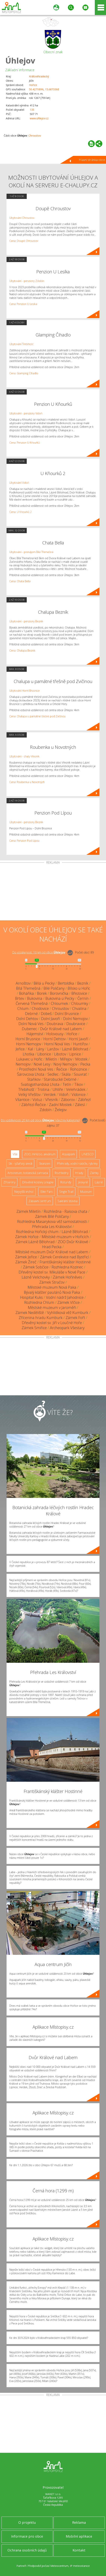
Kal (30, 1048)
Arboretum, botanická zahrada (27, 1173)
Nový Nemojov (65, 1064)
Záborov (68, 1099)
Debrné (31, 1013)
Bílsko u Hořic (79, 988)
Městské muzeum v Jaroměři (52, 1307)
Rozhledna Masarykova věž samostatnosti (52, 1221)
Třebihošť (26, 1089)
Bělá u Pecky (44, 983)
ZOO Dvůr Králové (73, 1241)
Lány (40, 1048)
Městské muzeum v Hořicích (65, 1236)
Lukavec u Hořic (29, 1059)
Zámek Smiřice (34, 1327)
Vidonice (79, 1094)
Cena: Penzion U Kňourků (24, 442)
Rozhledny (61, 1173)
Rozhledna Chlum (39, 1302)
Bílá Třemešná (28, 988)
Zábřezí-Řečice (33, 1104)
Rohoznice (78, 1069)
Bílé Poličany (54, 988)
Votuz (37, 1099)
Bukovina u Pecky (59, 998)
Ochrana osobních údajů (27, 2550)
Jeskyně (83, 1182)
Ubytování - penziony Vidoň (25, 413)
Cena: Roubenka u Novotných (27, 782)
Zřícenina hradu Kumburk (40, 1317)
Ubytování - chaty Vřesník (24, 756)
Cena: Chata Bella (19, 581)
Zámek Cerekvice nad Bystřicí (64, 1256)
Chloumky (79, 1003)
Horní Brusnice (28, 1038)
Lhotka (28, 1054)
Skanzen (44, 1163)
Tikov (78, 1084)
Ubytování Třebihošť (21, 344)
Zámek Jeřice (26, 1256)
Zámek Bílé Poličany (52, 1216)
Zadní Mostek (60, 1104)
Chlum (23, 1008)
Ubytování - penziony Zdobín (26, 281)
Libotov (60, 1054)
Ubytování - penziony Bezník (26, 621)
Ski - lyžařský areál (20, 1163)
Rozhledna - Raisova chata (65, 1211)
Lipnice (75, 1054)
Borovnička (59, 993)
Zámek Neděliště (30, 1312)
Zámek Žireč (25, 1261)
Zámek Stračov (51, 1282)
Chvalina (79, 1008)
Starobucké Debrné (60, 1079)
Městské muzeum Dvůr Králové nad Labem (52, 1251)
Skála (66, 1074)
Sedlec (53, 1074)
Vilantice (22, 1099)
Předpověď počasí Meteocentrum (47, 2566)
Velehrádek (75, 1089)
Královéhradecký (39, 76)
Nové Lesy (42, 1064)
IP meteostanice (80, 2566)
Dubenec (29, 1028)
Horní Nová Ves (57, 1043)
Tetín (67, 1084)
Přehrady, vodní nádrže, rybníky (77, 1163)
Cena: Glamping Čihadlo (23, 373)
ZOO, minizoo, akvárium (39, 1154)
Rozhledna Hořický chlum (37, 1231)
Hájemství (35, 1033)
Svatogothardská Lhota (40, 1084)
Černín (83, 998)
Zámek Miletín (28, 1211)
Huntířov (80, 1043)
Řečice (61, 1069)
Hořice (33, 85)
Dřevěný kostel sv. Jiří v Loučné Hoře (52, 1322)
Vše (15, 1154)
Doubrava (55, 1023)
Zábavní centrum (40, 1201)
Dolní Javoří (50, 1018)
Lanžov (53, 1048)
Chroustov (34, 135)
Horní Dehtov (54, 1038)
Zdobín (46, 1109)
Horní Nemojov (28, 1043)
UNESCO (87, 1154)
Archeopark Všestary (67, 1327)
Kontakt (79, 2550)
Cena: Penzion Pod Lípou (24, 840)
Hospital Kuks (31, 1297)
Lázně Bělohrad (75, 1048)
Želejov (61, 1109)
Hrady (79, 1173)
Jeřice (20, 1048)
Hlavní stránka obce (92, 160)
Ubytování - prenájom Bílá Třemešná (31, 552)
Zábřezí (84, 1099)
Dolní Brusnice (67, 1013)
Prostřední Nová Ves (36, 1069)
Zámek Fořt (75, 1317)
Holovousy (54, 1033)
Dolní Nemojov (75, 1018)
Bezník (82, 983)
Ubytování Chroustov (21, 218)
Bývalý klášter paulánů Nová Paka (52, 1292)
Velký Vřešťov (29, 1094)
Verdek (50, 1094)
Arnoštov (23, 983)
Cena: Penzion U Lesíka (23, 304)
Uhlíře (58, 1089)
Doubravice (75, 1023)
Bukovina (34, 998)
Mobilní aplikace (79, 2536)
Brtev (19, 998)
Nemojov (23, 1064)
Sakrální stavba (67, 1201)
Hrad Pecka (52, 1246)
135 (32, 109)
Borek (42, 993)
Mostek (81, 1059)
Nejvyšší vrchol (23, 1192)
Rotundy (65, 1182)
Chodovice (40, 1008)
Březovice (79, 993)
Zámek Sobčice (35, 1267)
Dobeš (46, 1013)
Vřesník (51, 1099)
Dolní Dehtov (27, 1018)
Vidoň (63, 1094)
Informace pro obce (27, 2536)
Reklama (79, 2522)
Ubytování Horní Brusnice (24, 690)
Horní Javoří (78, 1038)
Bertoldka (66, 983)
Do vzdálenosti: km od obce (38, 952)
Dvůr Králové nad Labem (61, 1028)
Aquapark (68, 1154)
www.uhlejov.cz (39, 118)
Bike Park (46, 1192)
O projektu (27, 2522)
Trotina (43, 1089)
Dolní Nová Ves (31, 1023)
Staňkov (34, 1079)
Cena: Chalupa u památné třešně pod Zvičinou (37, 716)
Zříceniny (9, 1182)
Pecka (85, 1064)
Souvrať (80, 1074)
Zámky (94, 1173)
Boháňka (26, 993)
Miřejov (66, 1059)
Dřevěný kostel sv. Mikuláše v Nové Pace (52, 1272)
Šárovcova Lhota (30, 1074)
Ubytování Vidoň (19, 482)
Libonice (44, 1054)
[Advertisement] (53, 892)
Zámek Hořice (27, 1236)
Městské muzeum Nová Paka (52, 1287)
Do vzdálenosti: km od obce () (40, 1120)
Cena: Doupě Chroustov (23, 241)
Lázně (99, 1182)
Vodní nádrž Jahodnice (65, 1297)
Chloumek (59, 1003)
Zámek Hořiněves (67, 1277)
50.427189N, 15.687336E (44, 89)
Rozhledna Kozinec (67, 1267)
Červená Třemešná (32, 1003)
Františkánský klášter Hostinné (65, 1261)
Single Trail (66, 1192)
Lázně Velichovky (36, 1277)
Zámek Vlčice (68, 1302)
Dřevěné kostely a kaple (37, 1182)
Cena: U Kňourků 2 (20, 512)
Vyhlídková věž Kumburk (67, 1312)
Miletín (51, 1059)
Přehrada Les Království (52, 1226)
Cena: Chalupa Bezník (22, 650)
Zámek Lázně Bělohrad (35, 1241)
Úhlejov (20, 60)
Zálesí (80, 1104)
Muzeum (86, 1192)
